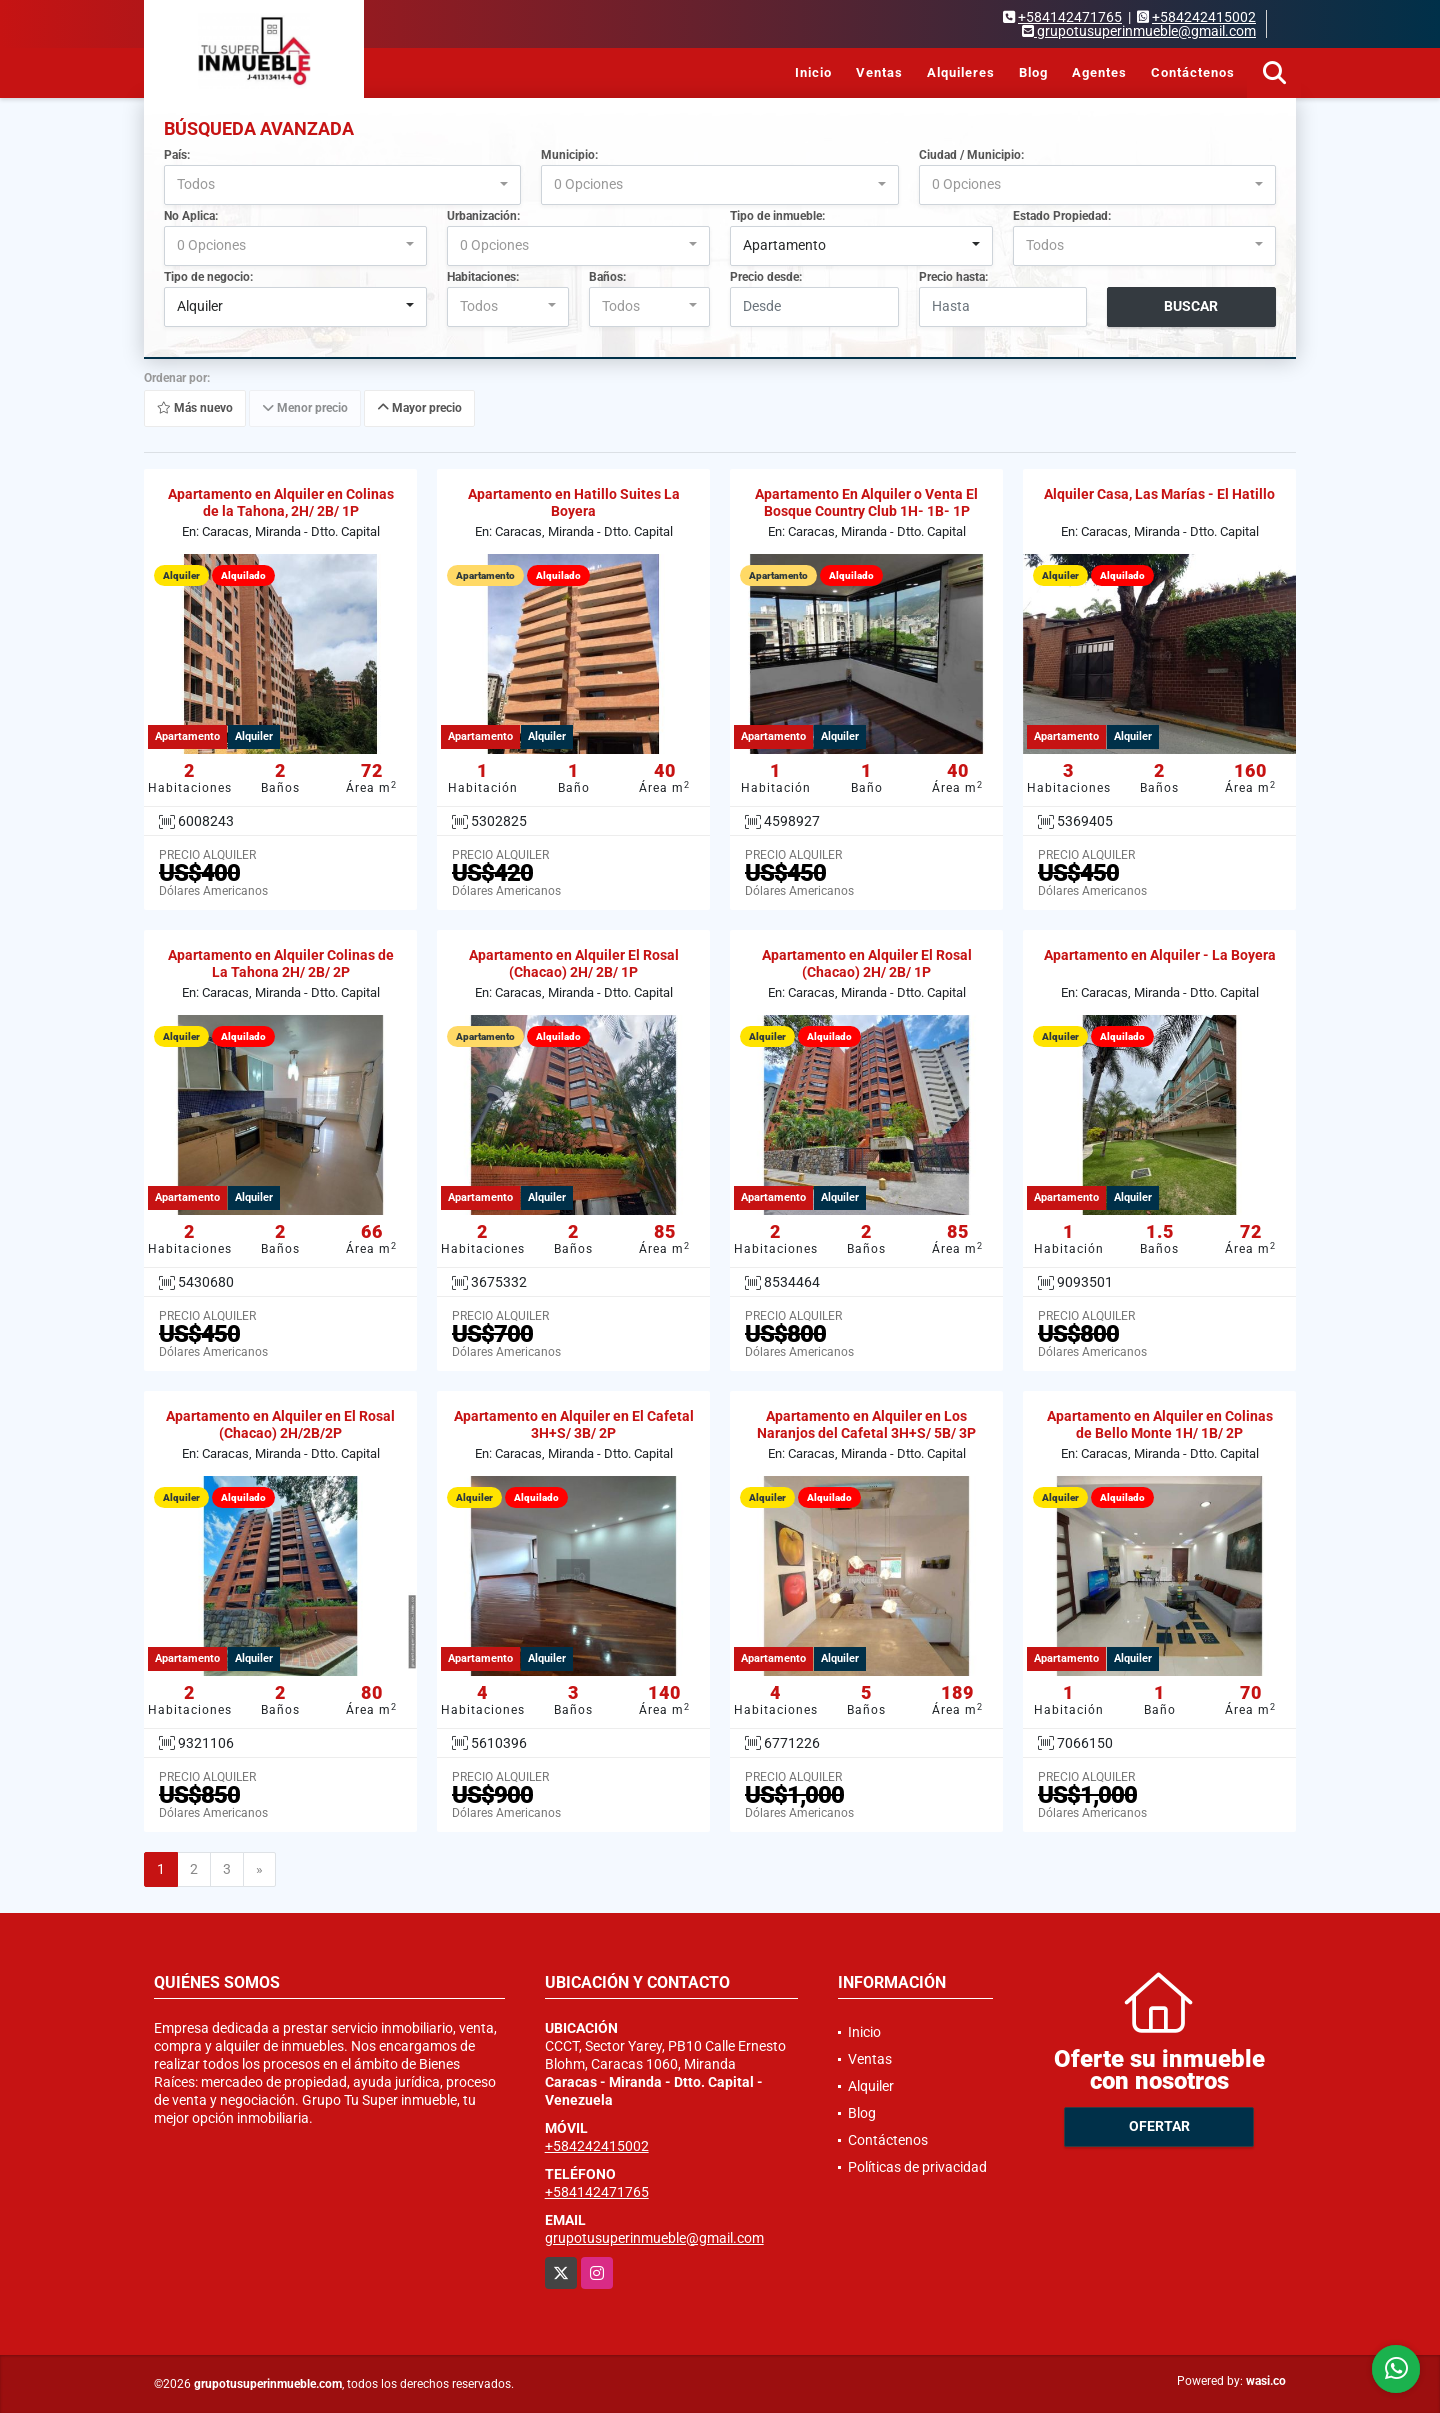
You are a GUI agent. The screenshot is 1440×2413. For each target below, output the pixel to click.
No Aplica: (191, 216)
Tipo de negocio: (208, 277)
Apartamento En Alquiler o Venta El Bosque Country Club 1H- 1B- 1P (866, 502)
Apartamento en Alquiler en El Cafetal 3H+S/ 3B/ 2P (574, 1424)
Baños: (607, 277)
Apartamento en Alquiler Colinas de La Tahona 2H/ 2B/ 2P (281, 963)
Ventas (879, 72)
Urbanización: (483, 216)
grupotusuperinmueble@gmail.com (654, 2238)
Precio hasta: (953, 277)
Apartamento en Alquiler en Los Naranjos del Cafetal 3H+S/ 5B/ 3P (866, 1424)
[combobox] (342, 185)
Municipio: (569, 155)
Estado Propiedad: (1062, 216)
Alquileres (961, 72)
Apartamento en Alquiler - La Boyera (1160, 955)
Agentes (1099, 72)
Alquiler (871, 2086)
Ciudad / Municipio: (971, 155)
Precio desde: (766, 277)
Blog (1033, 72)
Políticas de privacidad (917, 2167)
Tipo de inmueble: (777, 216)
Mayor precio (419, 408)
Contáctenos (1193, 72)
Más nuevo (195, 408)
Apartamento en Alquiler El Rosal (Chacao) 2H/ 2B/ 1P (574, 963)
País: (177, 155)
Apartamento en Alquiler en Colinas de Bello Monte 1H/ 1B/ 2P (1160, 1424)
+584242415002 (1204, 17)
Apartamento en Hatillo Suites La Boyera (574, 502)
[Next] (259, 1870)
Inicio (813, 72)
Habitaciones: (483, 277)
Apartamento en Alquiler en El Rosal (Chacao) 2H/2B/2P (280, 1424)
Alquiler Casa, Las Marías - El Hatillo (1159, 494)
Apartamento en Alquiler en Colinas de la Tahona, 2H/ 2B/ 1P (281, 502)
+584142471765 (1070, 17)
